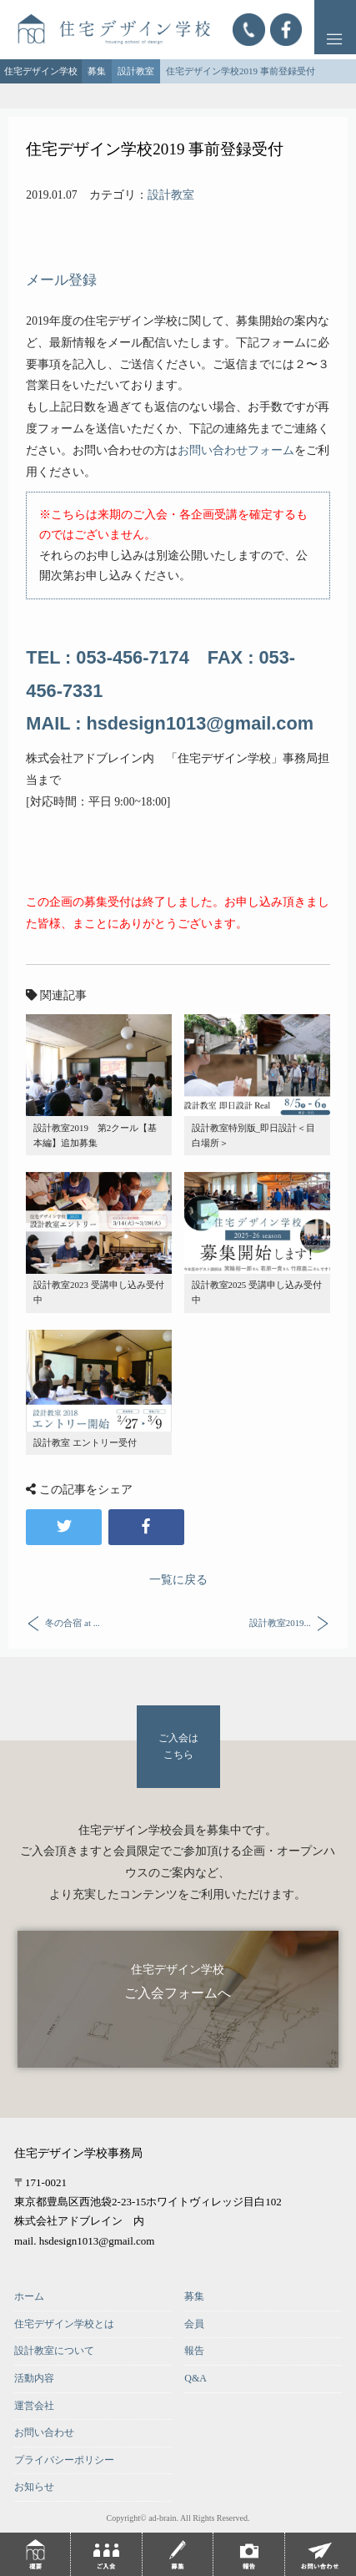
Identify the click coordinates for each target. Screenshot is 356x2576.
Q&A (195, 2378)
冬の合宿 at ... (72, 1622)
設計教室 (171, 195)
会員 (194, 2324)
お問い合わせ (44, 2432)
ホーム (29, 2296)
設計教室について (54, 2350)
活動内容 (34, 2378)
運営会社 (34, 2406)
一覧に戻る (178, 1579)
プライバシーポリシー (64, 2460)
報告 (194, 2350)
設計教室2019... (280, 1622)
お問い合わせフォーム (236, 450)
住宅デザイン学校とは (64, 2324)
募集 (194, 2296)
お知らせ (34, 2487)
